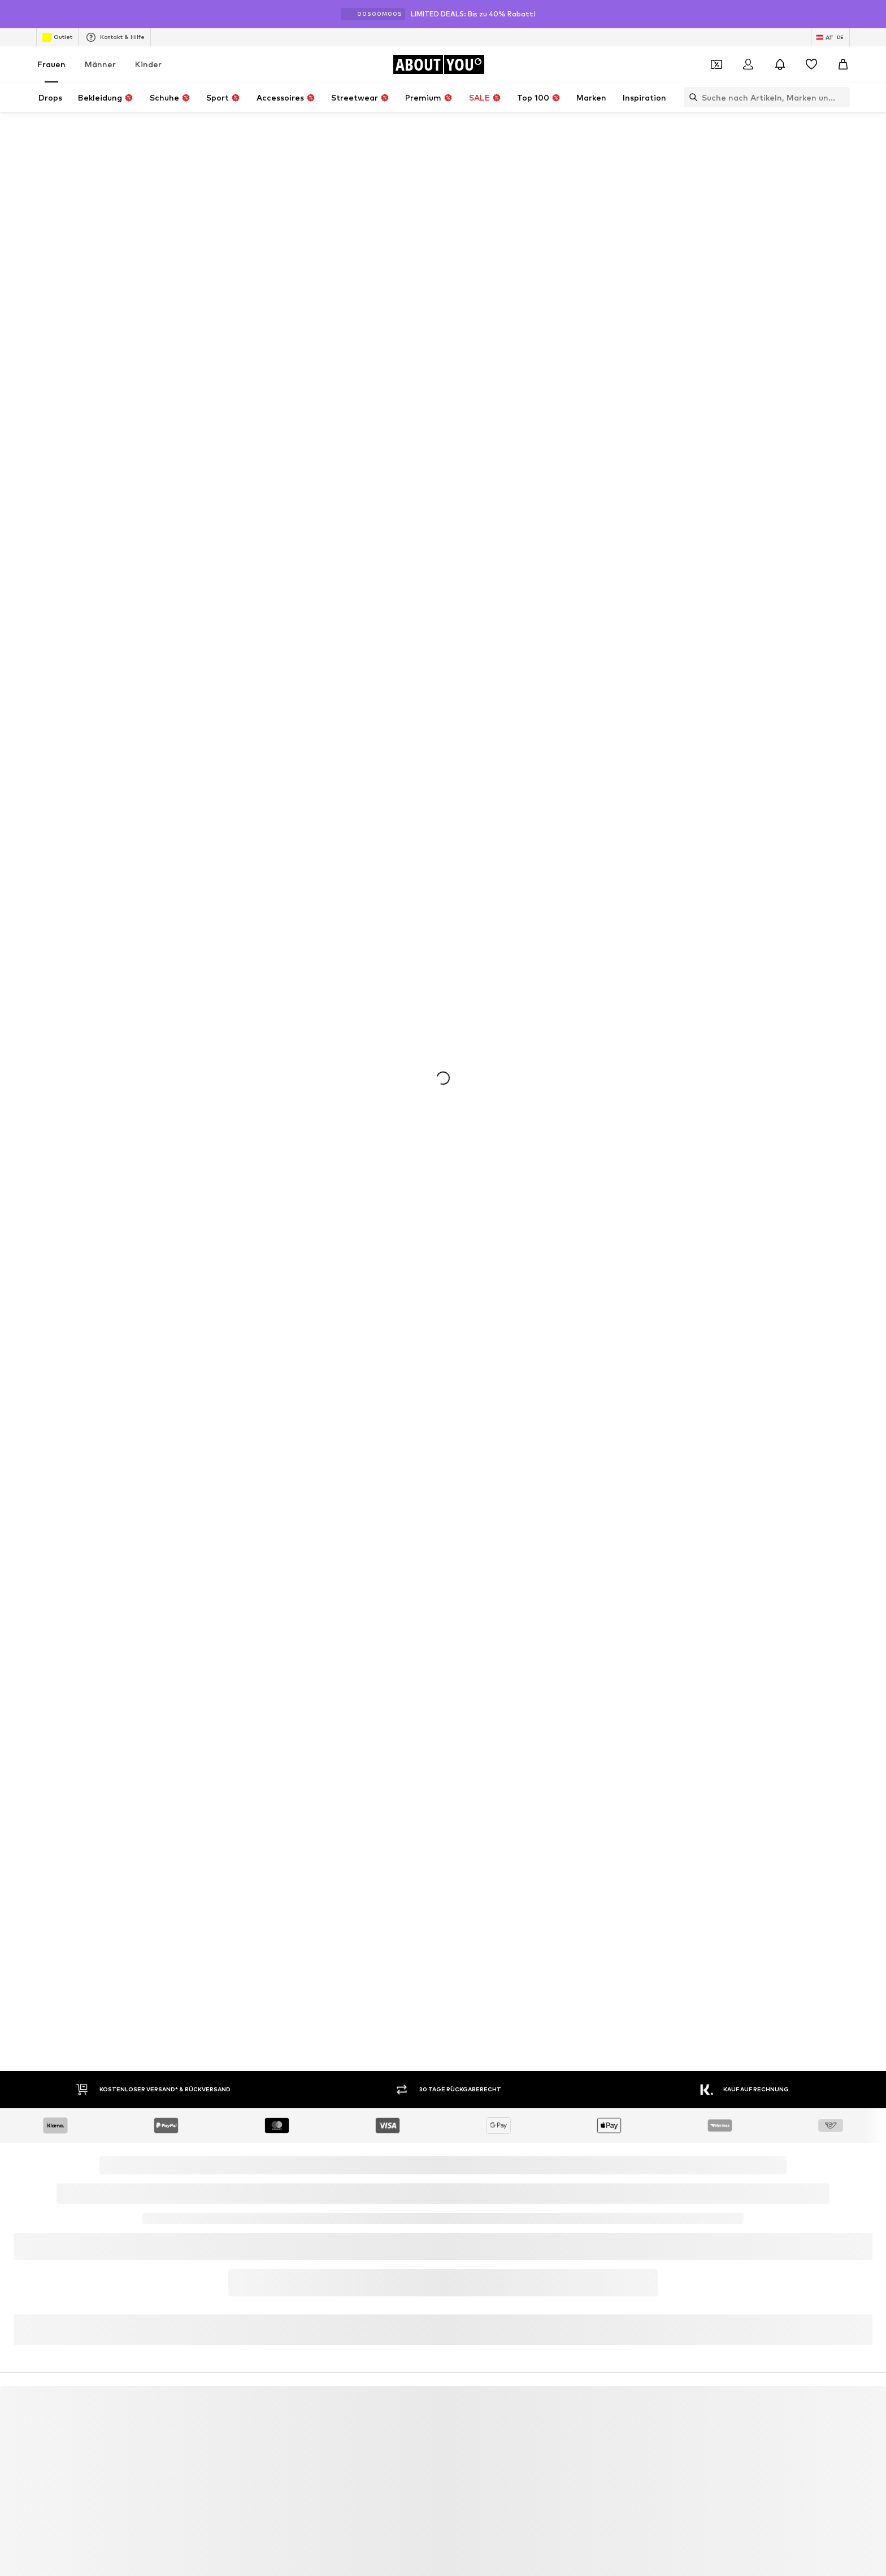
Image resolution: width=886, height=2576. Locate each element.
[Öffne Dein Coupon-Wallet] (716, 64)
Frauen (51, 64)
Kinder (148, 64)
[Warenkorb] (843, 64)
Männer (100, 64)
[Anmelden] (748, 64)
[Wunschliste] (811, 64)
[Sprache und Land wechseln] (830, 37)
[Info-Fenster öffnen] (873, 14)
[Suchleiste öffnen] (690, 97)
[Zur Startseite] (438, 64)
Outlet (57, 37)
